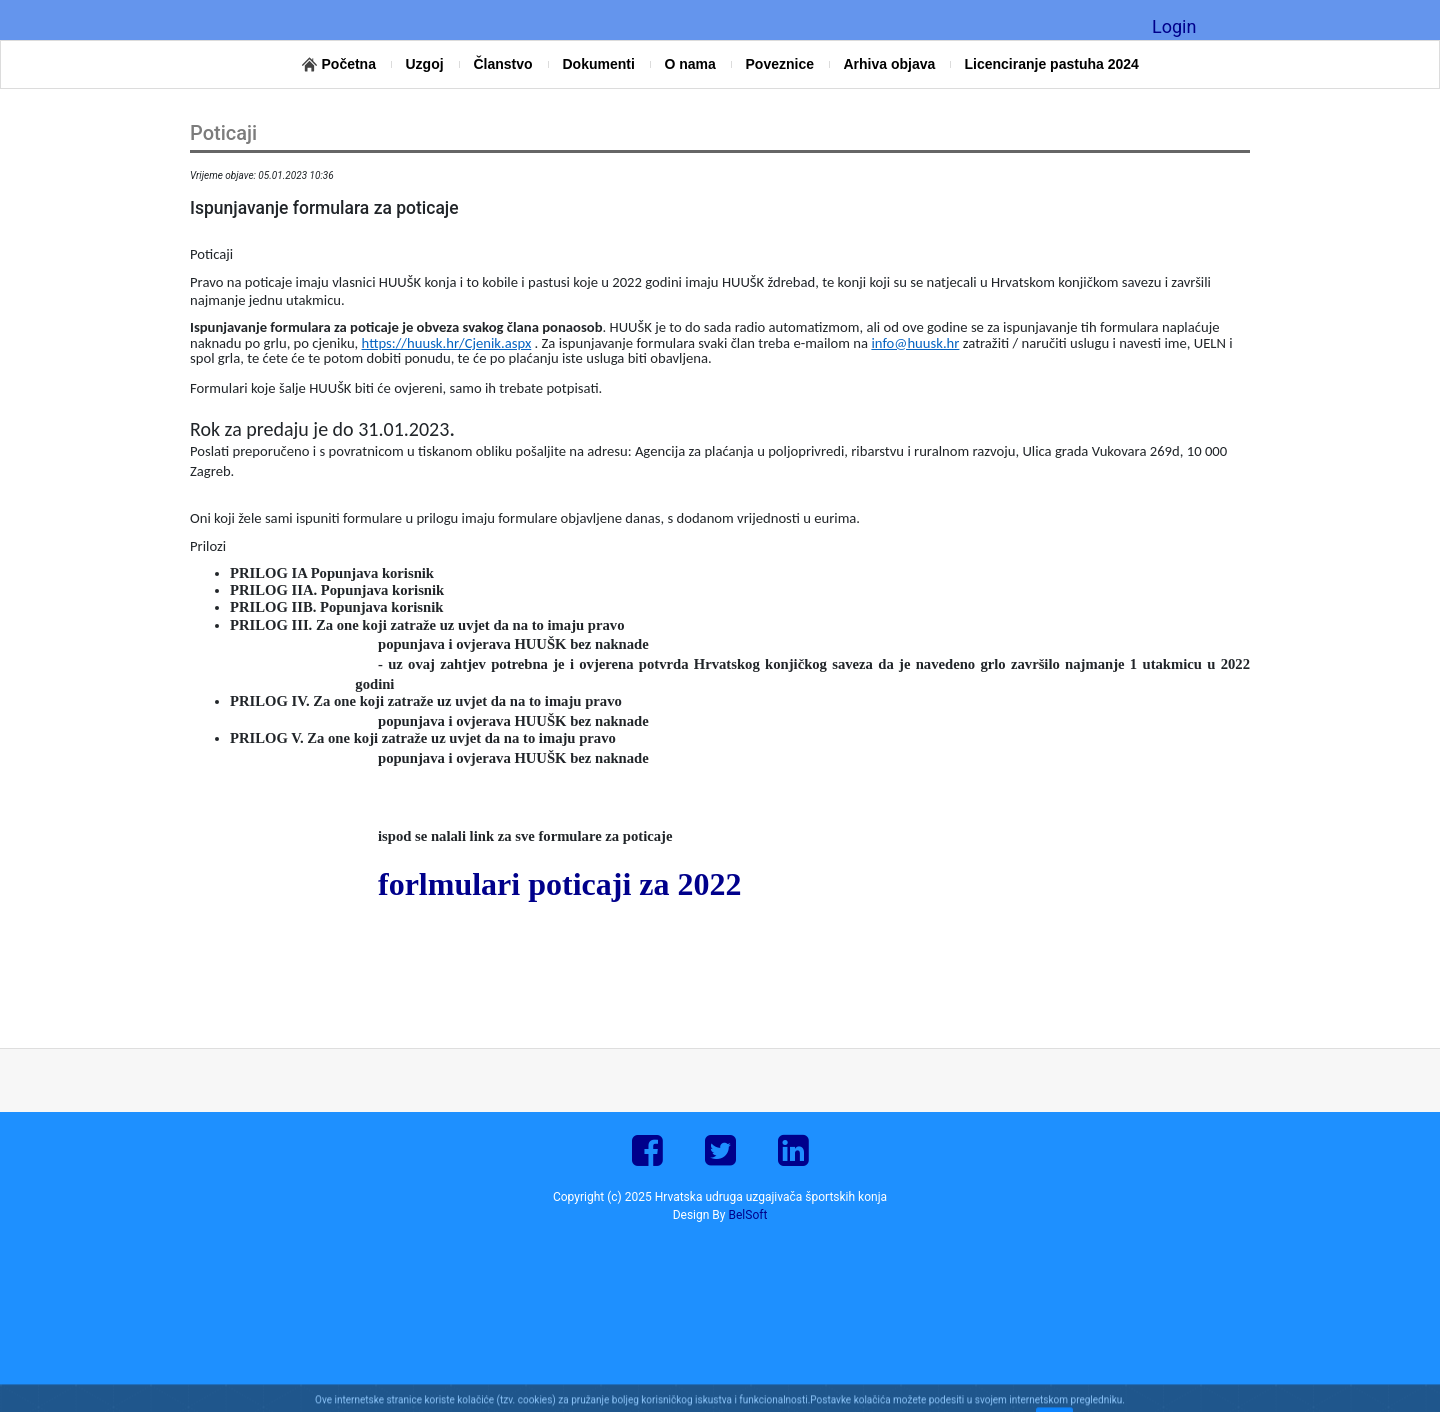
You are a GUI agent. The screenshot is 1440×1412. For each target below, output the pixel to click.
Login (1174, 26)
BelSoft (748, 1215)
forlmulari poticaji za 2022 (559, 884)
